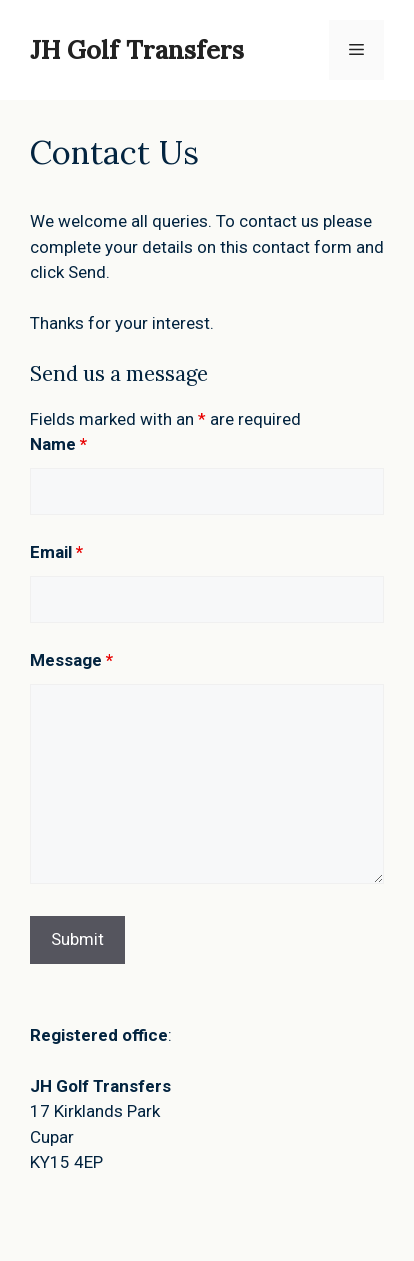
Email (56, 552)
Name (58, 444)
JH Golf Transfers (137, 50)
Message (71, 660)
